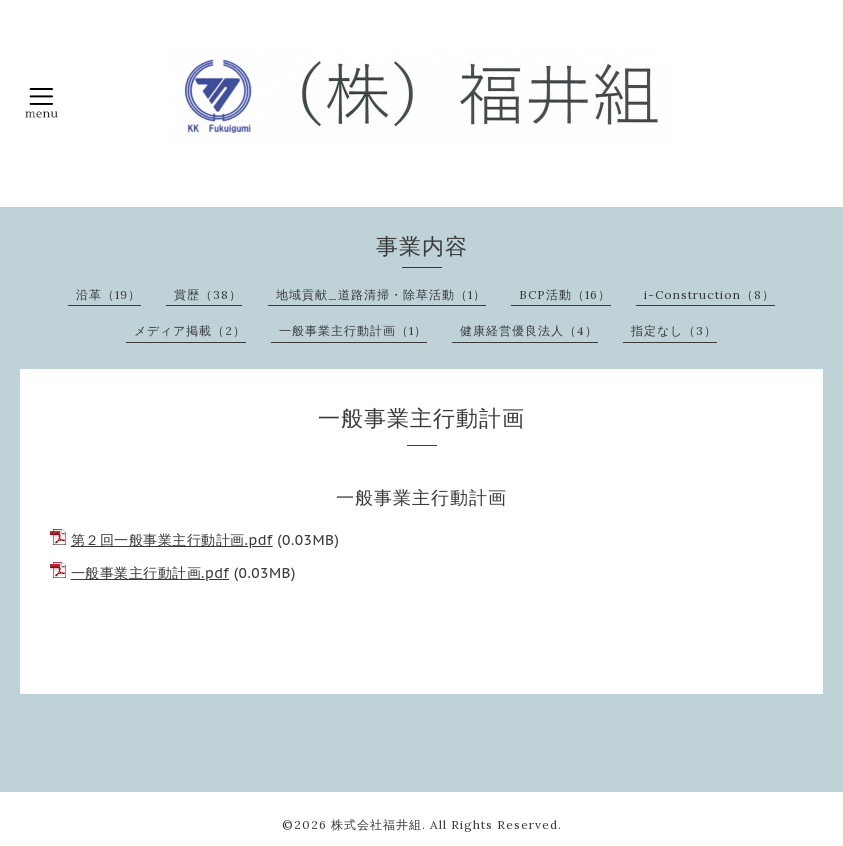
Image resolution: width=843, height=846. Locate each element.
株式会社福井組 (376, 824)
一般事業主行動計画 (421, 497)
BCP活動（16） (565, 294)
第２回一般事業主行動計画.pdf (172, 540)
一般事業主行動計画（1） (353, 330)
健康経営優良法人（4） (529, 330)
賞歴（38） (208, 294)
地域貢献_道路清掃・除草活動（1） (381, 294)
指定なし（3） (674, 330)
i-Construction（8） (709, 294)
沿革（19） (108, 294)
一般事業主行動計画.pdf (150, 573)
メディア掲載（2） (190, 330)
